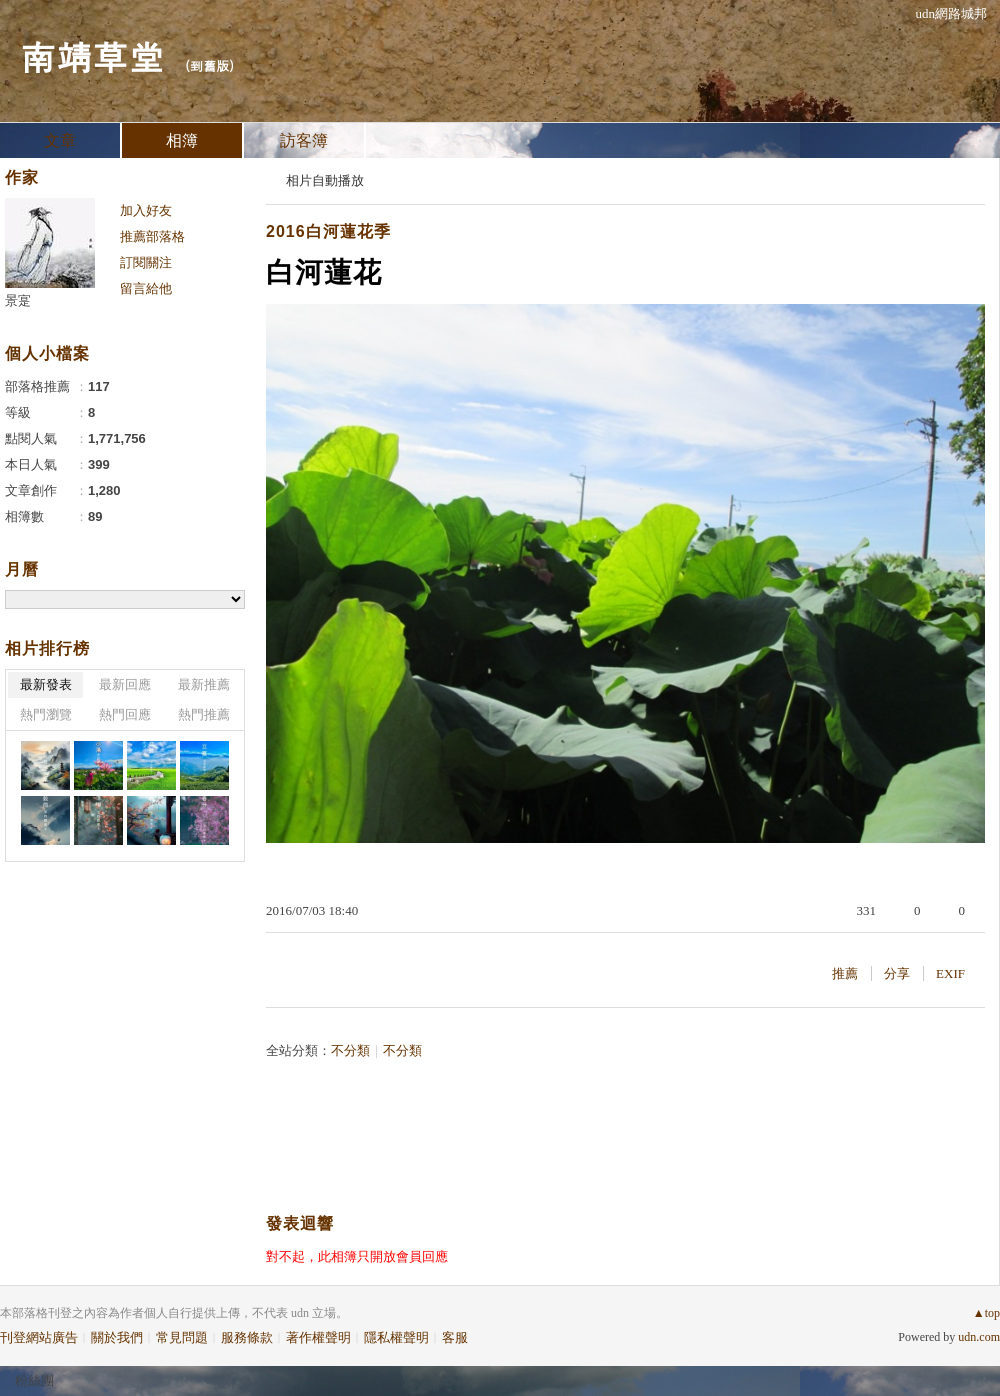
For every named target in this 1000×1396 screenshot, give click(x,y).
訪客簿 (304, 140)
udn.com (979, 1337)
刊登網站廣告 (39, 1337)
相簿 (182, 140)
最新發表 (46, 684)
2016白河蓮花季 (328, 231)
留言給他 (146, 288)
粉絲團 (34, 1380)
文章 (60, 140)
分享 (897, 973)
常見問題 (182, 1337)
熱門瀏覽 (46, 714)
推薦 (845, 973)
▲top (986, 1313)
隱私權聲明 (396, 1337)
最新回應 (125, 684)
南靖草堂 (92, 55)
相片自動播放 (325, 180)
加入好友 (146, 210)
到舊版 (209, 65)
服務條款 (247, 1337)
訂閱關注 (146, 262)
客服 (455, 1337)
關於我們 (117, 1337)
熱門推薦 (204, 714)
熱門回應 (125, 714)
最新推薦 (204, 684)
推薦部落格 (152, 236)
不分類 (350, 1050)
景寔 (18, 300)
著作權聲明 (318, 1337)
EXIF (950, 973)
